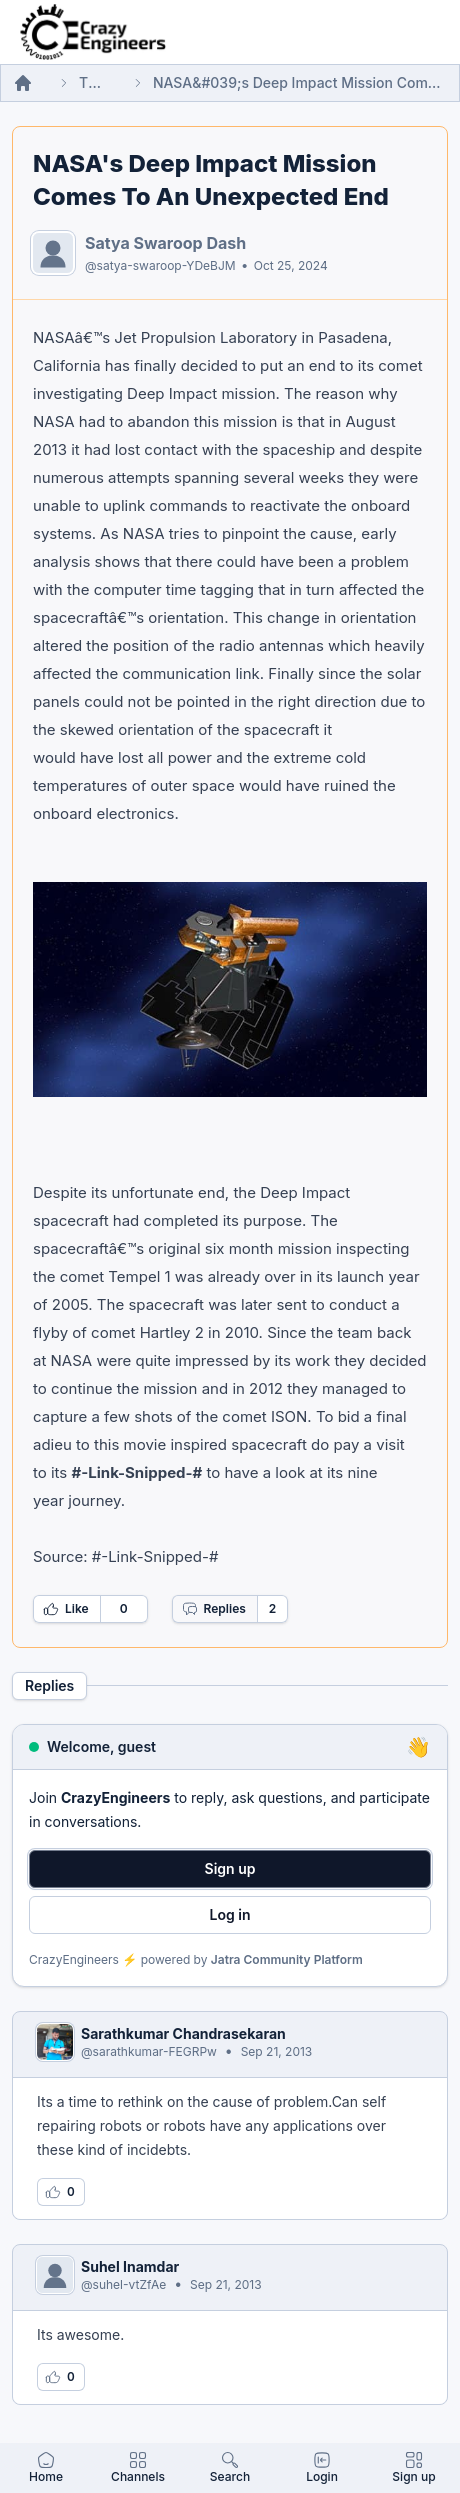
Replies (214, 1609)
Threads (93, 82)
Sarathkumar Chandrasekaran (183, 2033)
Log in (230, 1914)
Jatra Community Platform (287, 1959)
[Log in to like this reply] (61, 2192)
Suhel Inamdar (130, 2266)
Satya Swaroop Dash (165, 243)
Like (66, 1609)
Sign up (230, 1868)
